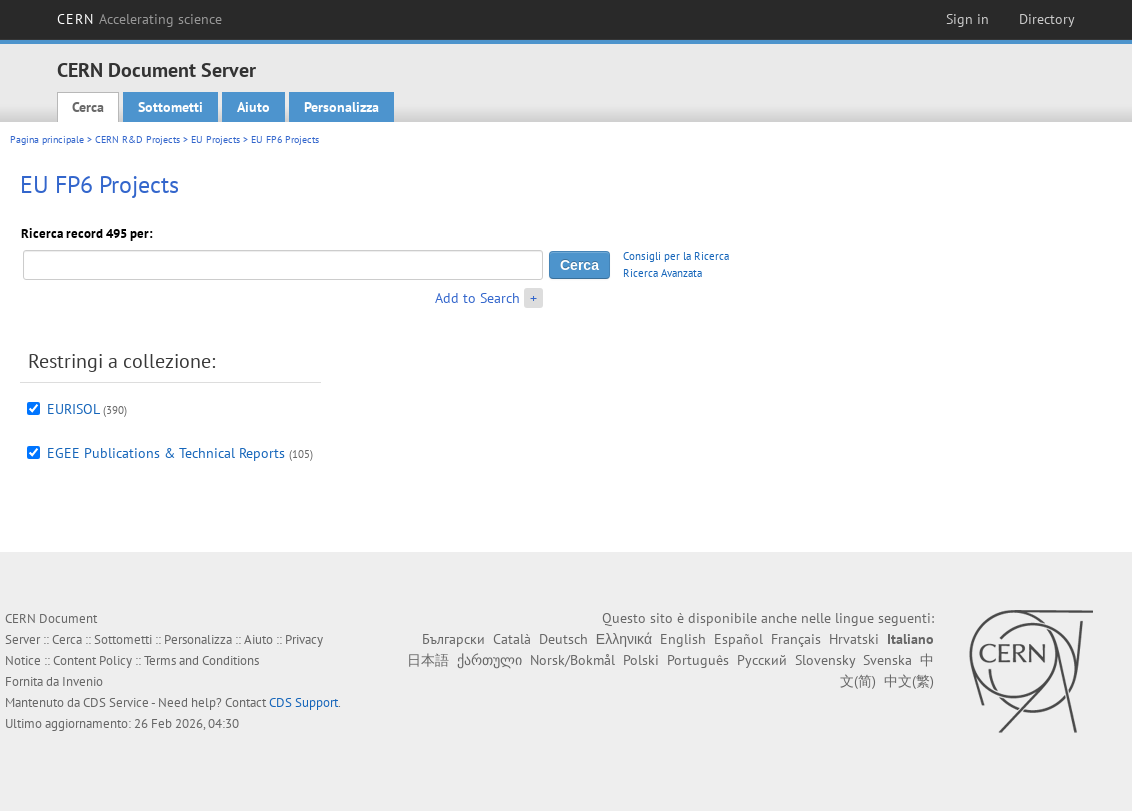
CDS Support (303, 702)
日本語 (428, 660)
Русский (762, 660)
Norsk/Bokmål (572, 660)
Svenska (887, 660)
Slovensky (825, 660)
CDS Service (116, 702)
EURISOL (73, 409)
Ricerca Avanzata (662, 273)
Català (512, 639)
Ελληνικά (624, 639)
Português (698, 660)
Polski (641, 660)
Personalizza (341, 107)
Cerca (88, 107)
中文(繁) (909, 681)
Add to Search (477, 298)
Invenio (82, 681)
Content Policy (92, 660)
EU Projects (215, 139)
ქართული (489, 660)
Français (796, 639)
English (683, 639)
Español (738, 639)
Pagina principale (47, 139)
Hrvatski (854, 639)
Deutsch (563, 639)
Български (453, 639)
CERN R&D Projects (137, 139)
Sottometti (170, 107)
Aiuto (253, 107)
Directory (1047, 19)
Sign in (967, 19)
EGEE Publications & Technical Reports (166, 453)
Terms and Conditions (201, 660)
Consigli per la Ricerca (676, 256)
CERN (140, 19)
